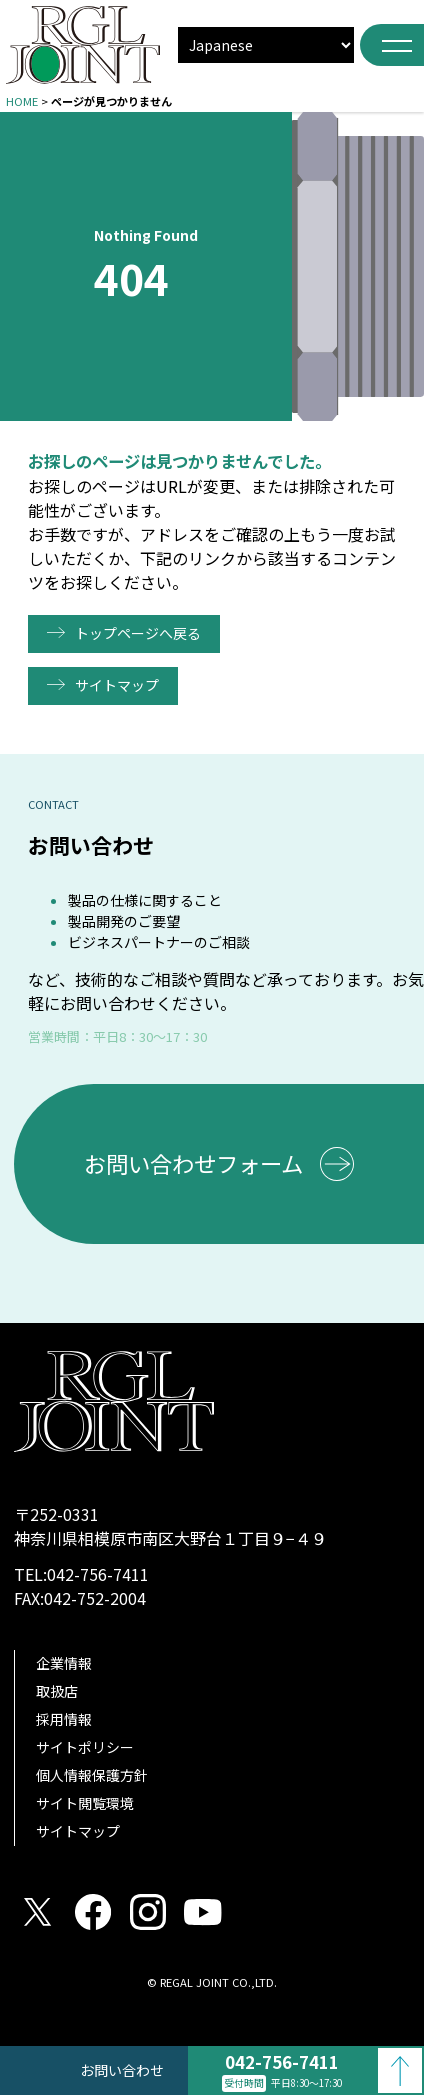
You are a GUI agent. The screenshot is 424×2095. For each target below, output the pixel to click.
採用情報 (64, 1719)
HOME (22, 101)
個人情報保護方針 (92, 1775)
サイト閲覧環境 (85, 1803)
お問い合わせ (122, 2070)
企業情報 (64, 1663)
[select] (266, 45)
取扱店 (57, 1691)
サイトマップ (117, 685)
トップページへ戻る (138, 633)
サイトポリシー (85, 1747)
